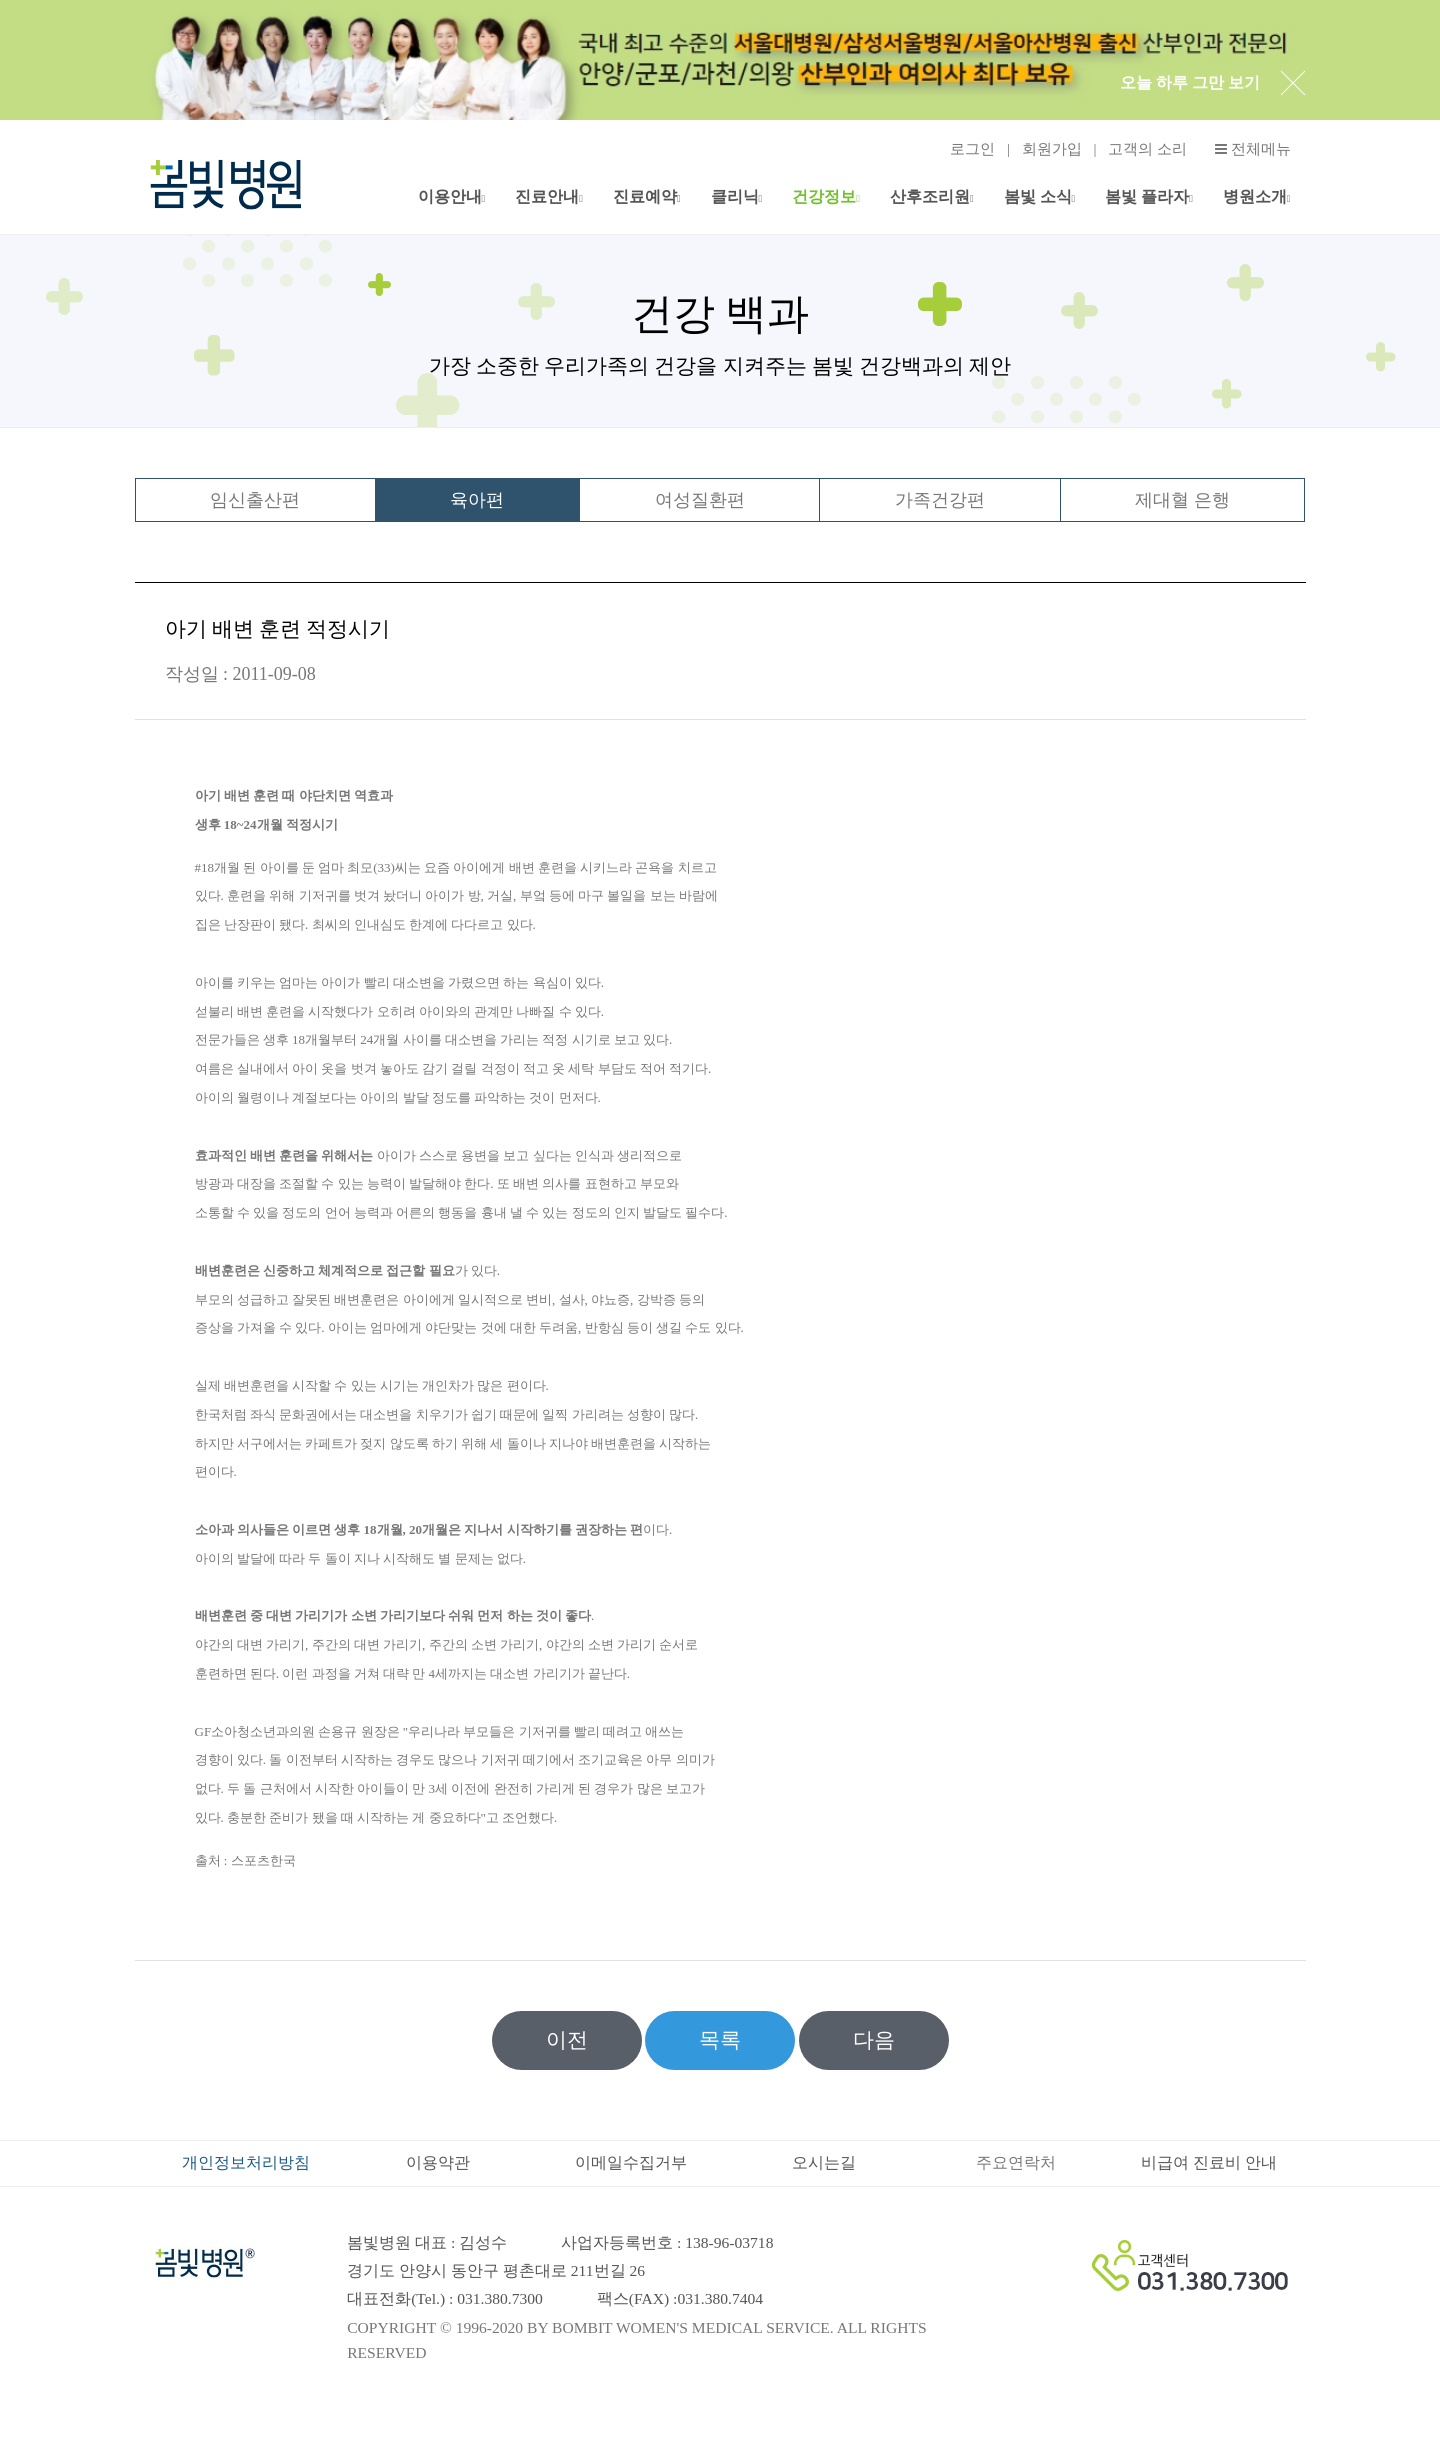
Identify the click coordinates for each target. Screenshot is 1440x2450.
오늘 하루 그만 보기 (1190, 82)
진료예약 (645, 196)
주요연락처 (1016, 2162)
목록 (720, 2040)
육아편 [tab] (477, 500)
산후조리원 (930, 196)
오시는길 (824, 2162)
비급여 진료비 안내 (1209, 2162)
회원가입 (1052, 149)
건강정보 (824, 196)
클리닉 (735, 196)
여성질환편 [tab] (700, 500)
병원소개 (1255, 196)
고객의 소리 (1147, 149)
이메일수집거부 (631, 2162)
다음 (874, 2040)
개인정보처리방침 (246, 2162)
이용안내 (450, 196)
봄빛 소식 (1038, 196)
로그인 (972, 149)
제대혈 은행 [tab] (1182, 500)
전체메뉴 (1253, 149)
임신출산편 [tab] (255, 500)
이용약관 (438, 2162)
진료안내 (547, 196)
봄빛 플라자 (1147, 196)
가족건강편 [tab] (940, 500)
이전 (567, 2040)
